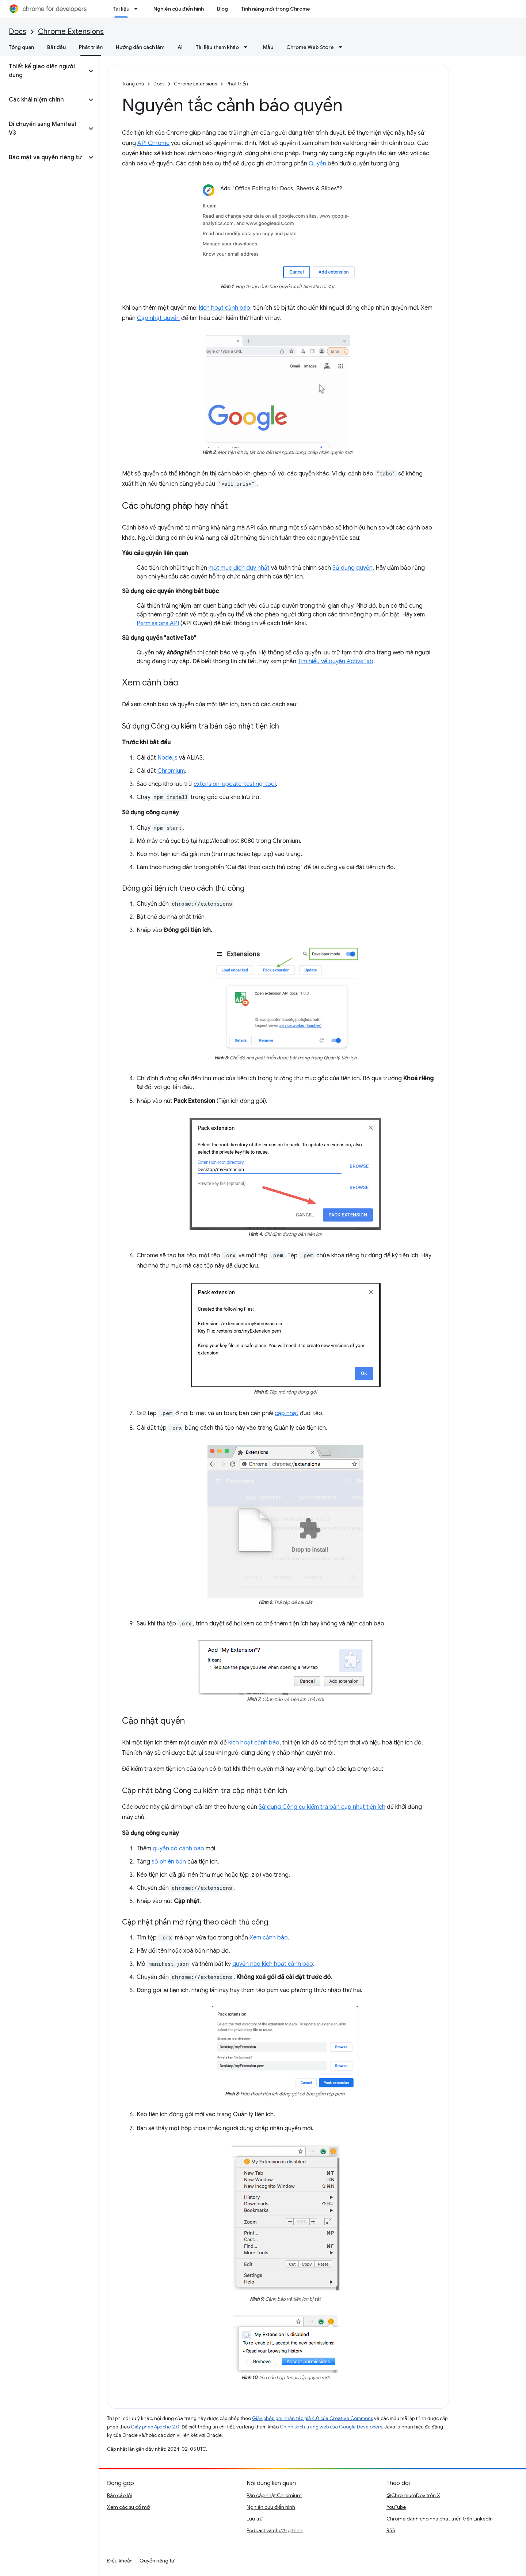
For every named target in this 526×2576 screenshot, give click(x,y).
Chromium (171, 771)
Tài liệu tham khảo (217, 47)
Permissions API (158, 623)
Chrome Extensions (71, 31)
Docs (17, 31)
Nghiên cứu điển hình (178, 8)
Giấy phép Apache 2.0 (155, 2427)
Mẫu (268, 47)
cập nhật (286, 1413)
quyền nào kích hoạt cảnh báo (272, 1964)
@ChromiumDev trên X (413, 2495)
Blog (222, 8)
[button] (43, 70)
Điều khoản (120, 2561)
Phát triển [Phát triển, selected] (91, 47)
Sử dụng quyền (352, 568)
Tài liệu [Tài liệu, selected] (121, 8)
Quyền (317, 163)
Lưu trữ (255, 2518)
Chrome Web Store (310, 47)
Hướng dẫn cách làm (140, 47)
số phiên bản (169, 1861)
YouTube (396, 2507)
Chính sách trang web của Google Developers (331, 2427)
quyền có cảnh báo (178, 1848)
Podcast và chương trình (274, 2530)
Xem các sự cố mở (128, 2507)
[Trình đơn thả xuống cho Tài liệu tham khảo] (247, 47)
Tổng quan (21, 47)
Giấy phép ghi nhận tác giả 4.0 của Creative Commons (312, 2418)
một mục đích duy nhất (239, 568)
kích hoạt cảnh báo (224, 308)
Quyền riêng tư (157, 2561)
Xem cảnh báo (268, 1937)
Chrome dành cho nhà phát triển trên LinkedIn (439, 2518)
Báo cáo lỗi (119, 2495)
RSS (390, 2530)
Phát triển (237, 84)
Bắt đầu (56, 47)
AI (180, 47)
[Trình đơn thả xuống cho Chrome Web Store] (342, 47)
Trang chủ (133, 84)
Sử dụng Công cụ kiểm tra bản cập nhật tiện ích (322, 1807)
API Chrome (153, 143)
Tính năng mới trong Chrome (275, 8)
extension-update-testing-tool (235, 784)
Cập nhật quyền (158, 318)
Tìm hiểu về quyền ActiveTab (335, 661)
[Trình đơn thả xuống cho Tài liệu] (138, 8)
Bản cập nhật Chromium (274, 2495)
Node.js (167, 757)
